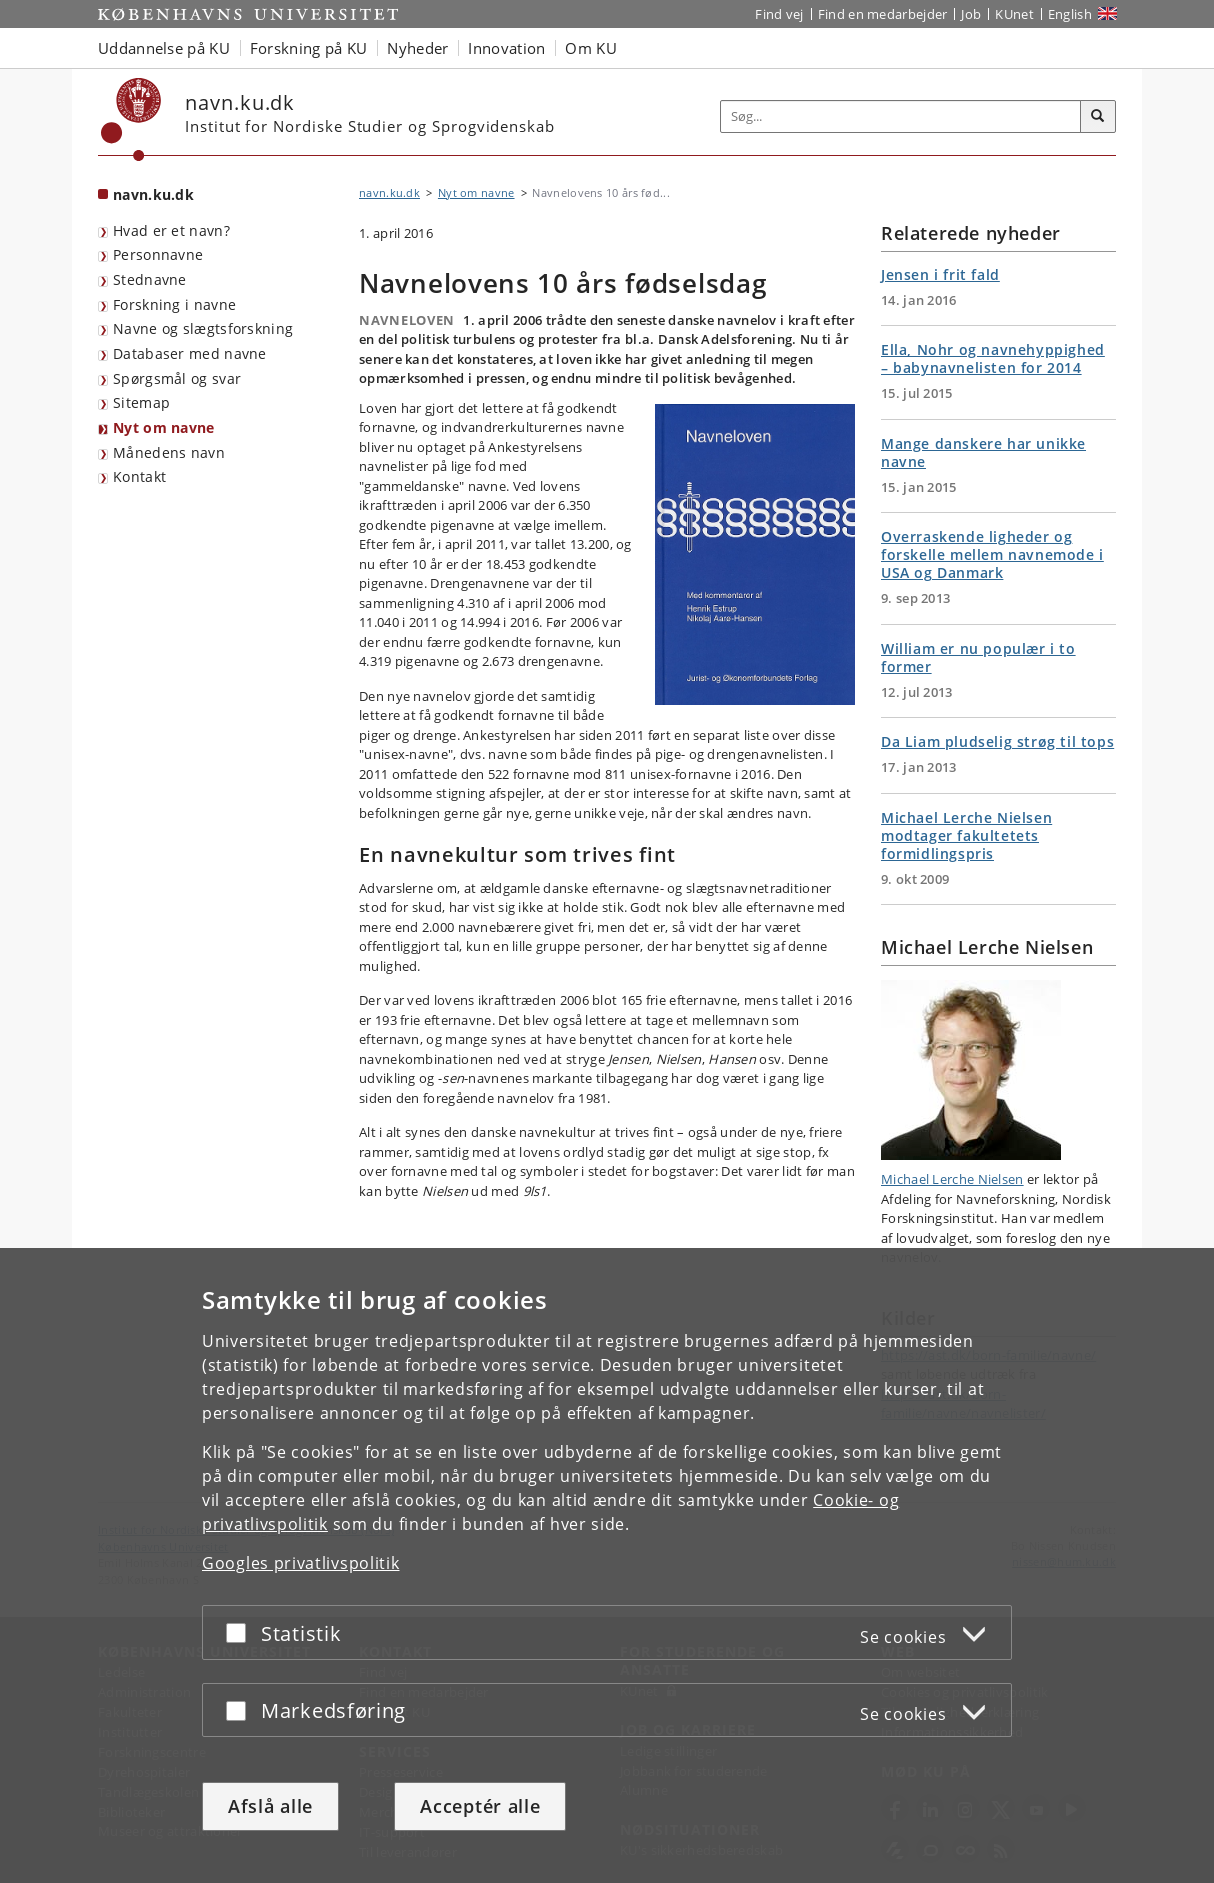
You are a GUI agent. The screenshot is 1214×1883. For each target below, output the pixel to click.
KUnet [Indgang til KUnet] (1014, 14)
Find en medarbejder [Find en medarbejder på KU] (883, 14)
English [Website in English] (1070, 14)
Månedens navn (169, 452)
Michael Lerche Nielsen (952, 1179)
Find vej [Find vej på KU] (779, 14)
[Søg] (1098, 117)
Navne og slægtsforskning (203, 328)
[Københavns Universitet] (131, 119)
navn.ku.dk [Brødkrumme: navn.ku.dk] (389, 192)
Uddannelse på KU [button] (164, 48)
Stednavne (150, 279)
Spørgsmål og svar (177, 378)
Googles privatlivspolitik (301, 1563)
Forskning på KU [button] (309, 48)
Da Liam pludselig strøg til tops (997, 741)
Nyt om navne (164, 427)
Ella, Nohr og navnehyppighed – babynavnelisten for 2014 (993, 358)
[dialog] (607, 1565)
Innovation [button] (506, 48)
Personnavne (158, 254)
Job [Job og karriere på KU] (971, 14)
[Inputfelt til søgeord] (901, 116)
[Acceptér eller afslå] (241, 1632)
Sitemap (141, 402)
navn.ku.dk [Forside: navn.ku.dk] (153, 194)
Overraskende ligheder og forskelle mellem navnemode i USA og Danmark (992, 554)
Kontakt (139, 476)
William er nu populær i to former (978, 657)
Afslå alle (270, 1806)
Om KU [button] (591, 48)
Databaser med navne (190, 353)
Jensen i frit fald (940, 274)
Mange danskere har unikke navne (983, 452)
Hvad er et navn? (171, 230)
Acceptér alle (480, 1806)
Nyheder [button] (417, 48)
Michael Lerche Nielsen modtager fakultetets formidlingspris (966, 835)
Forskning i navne (174, 304)
